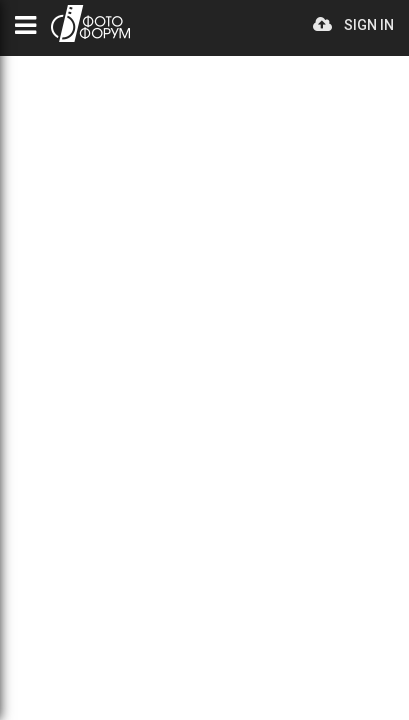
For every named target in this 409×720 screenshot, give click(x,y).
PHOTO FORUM (90, 23)
